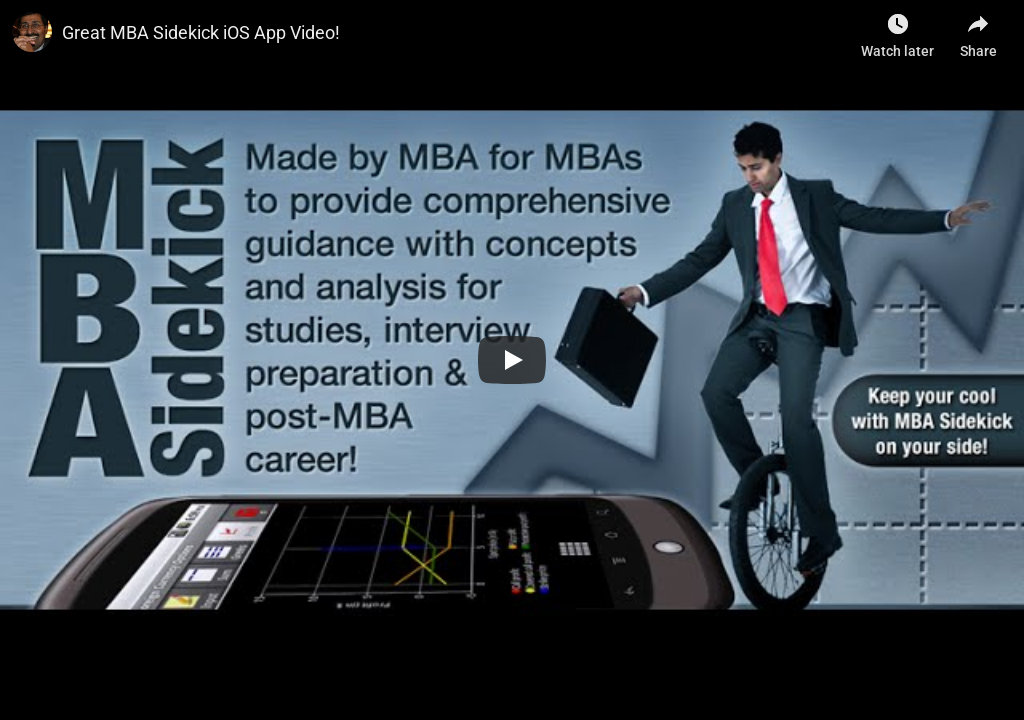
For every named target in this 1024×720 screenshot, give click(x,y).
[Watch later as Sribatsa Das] (897, 30)
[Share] (978, 30)
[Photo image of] (32, 32)
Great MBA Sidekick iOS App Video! (201, 32)
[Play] (512, 360)
